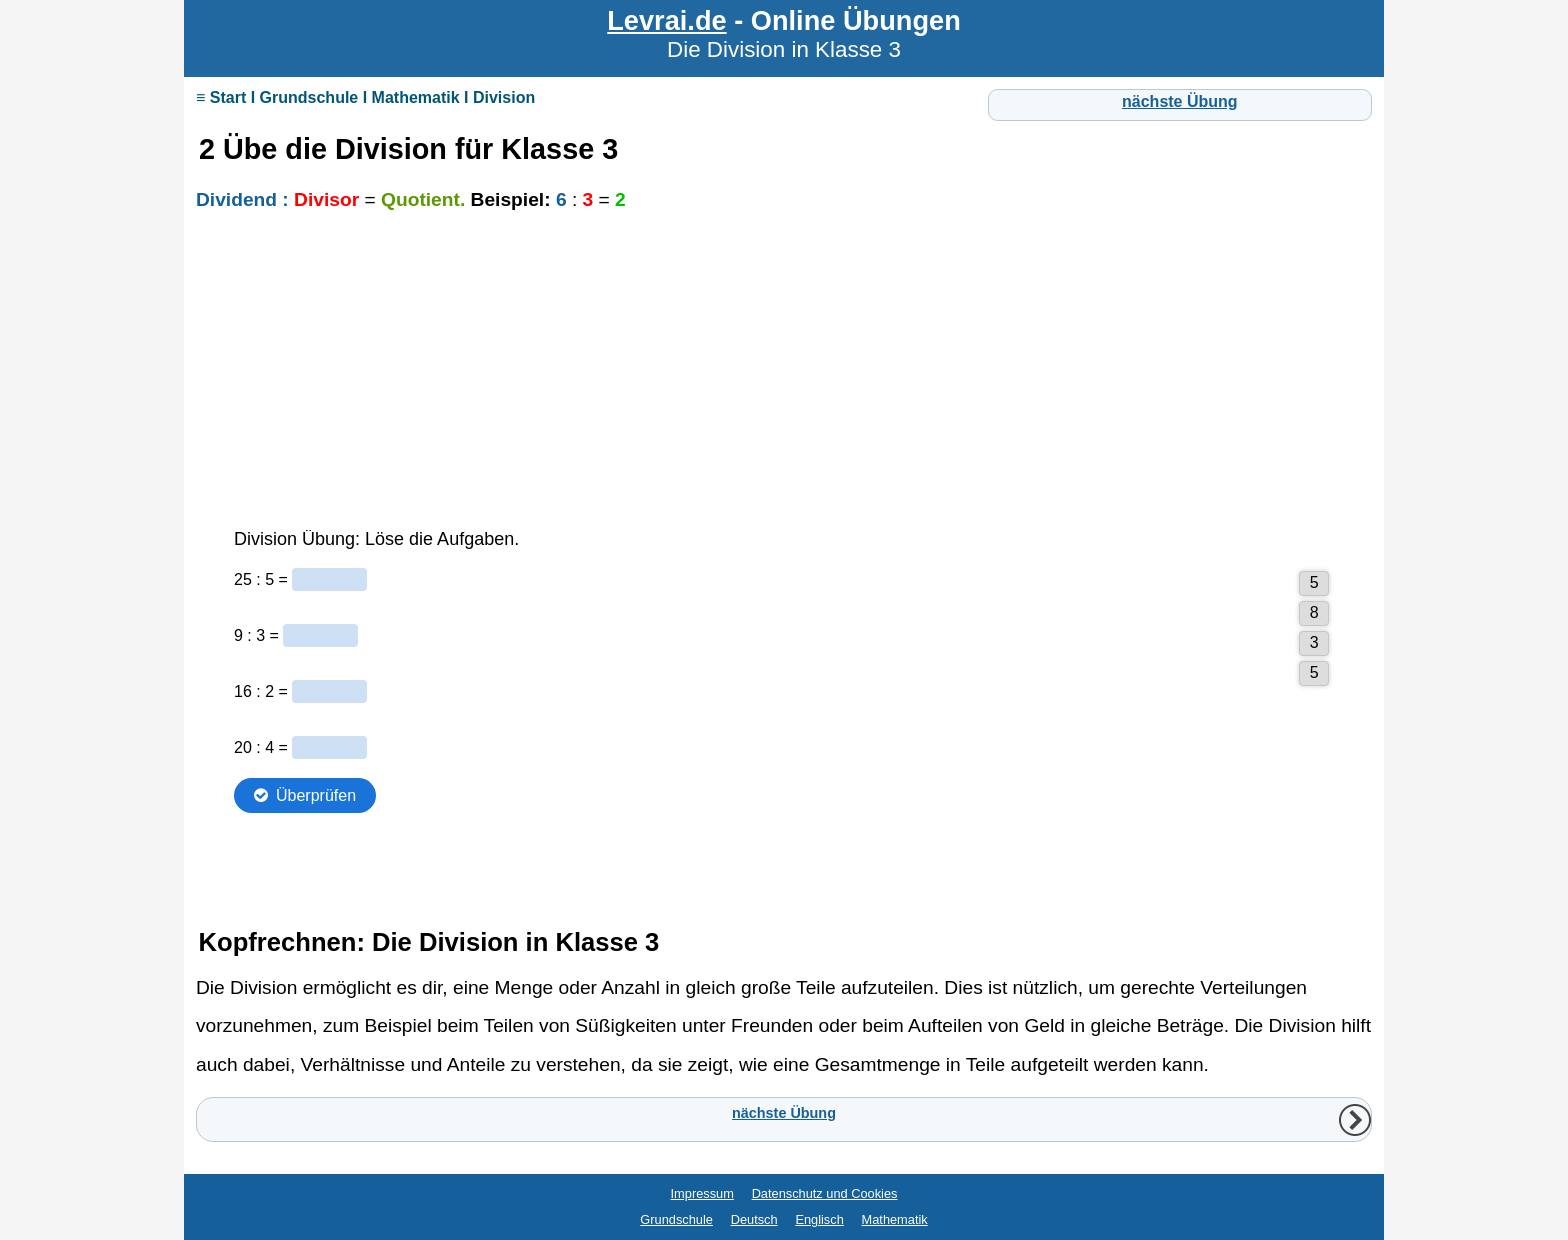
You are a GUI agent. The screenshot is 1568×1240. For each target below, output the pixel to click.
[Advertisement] (784, 382)
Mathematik (895, 1219)
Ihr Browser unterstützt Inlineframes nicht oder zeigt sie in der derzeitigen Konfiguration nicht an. (784, 715)
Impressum (702, 1193)
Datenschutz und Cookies (825, 1193)
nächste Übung (1180, 101)
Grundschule (676, 1219)
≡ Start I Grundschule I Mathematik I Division (365, 97)
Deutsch (754, 1219)
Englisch (819, 1219)
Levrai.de (666, 20)
